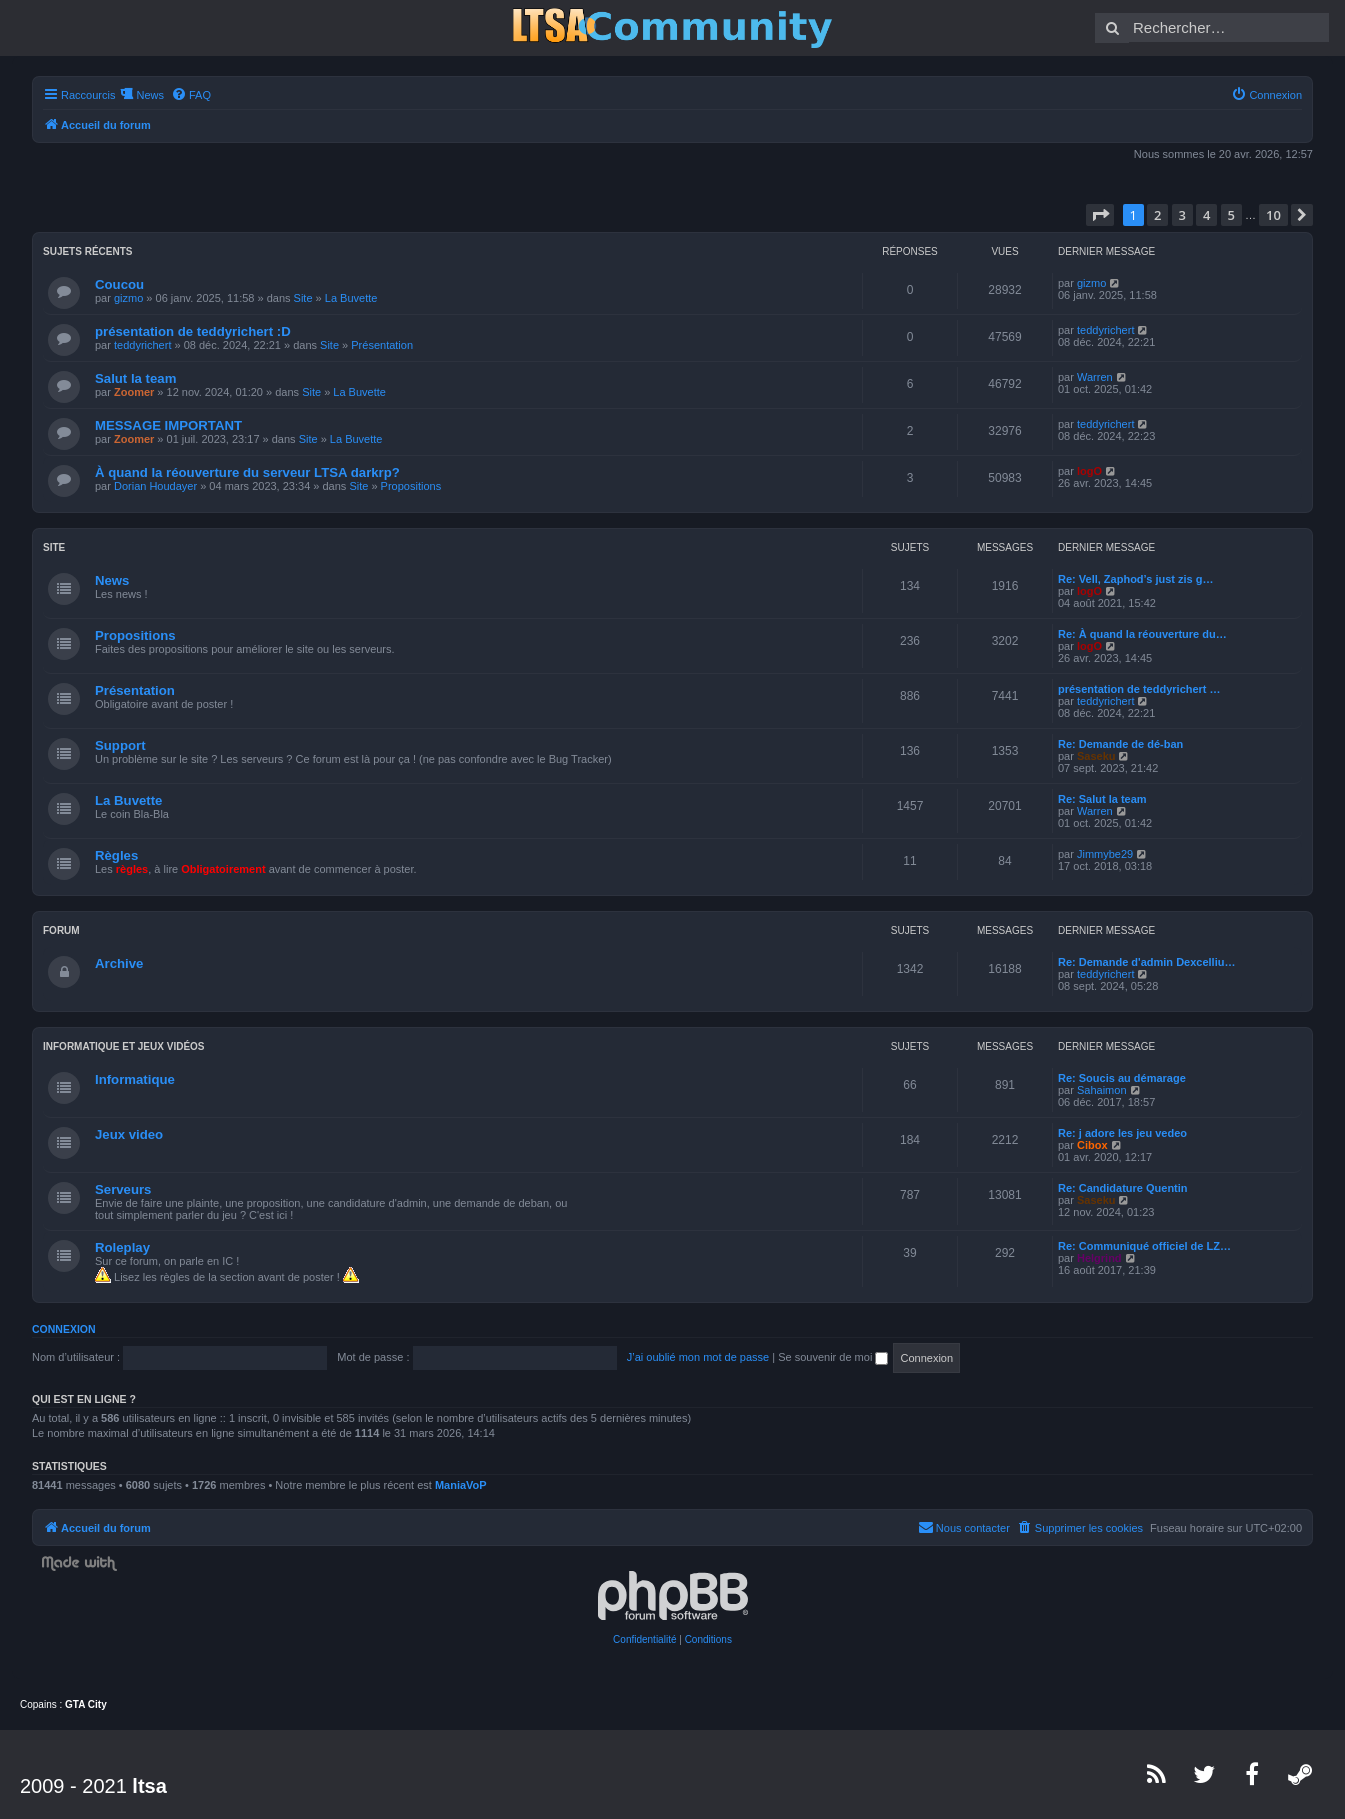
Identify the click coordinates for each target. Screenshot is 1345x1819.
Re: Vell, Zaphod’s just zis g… (1135, 579)
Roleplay (122, 1247)
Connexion (64, 1329)
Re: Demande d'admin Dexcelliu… (1146, 962)
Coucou (119, 284)
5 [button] (1231, 215)
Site (303, 298)
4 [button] (1206, 215)
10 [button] (1273, 215)
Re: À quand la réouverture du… (1142, 634)
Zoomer (134, 392)
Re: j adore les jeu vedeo (1122, 1133)
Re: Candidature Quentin (1123, 1188)
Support (120, 745)
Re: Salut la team (1102, 799)
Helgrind (1099, 1258)
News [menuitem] (150, 95)
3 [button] (1182, 215)
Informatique (135, 1079)
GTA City (86, 1704)
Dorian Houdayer (155, 486)
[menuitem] (191, 95)
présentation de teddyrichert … (1139, 689)
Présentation (382, 345)
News (112, 580)
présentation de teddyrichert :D (193, 331)
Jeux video (129, 1134)
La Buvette (351, 298)
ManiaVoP (461, 1485)
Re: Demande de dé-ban (1120, 744)
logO (1089, 471)
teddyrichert (142, 345)
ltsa (149, 1786)
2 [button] (1157, 215)
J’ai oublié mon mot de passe (698, 1357)
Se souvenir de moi (833, 1357)
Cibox (1092, 1145)
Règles (116, 855)
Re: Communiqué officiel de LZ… (1144, 1246)
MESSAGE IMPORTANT (168, 425)
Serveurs (123, 1189)
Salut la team (135, 378)
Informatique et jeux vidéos (124, 1046)
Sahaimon (1102, 1090)
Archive (119, 963)
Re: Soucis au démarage (1122, 1078)
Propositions (411, 486)
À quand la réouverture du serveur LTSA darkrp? (247, 472)
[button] (1100, 215)
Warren (1095, 377)
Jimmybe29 (1105, 854)
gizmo (128, 298)
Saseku (1096, 756)
